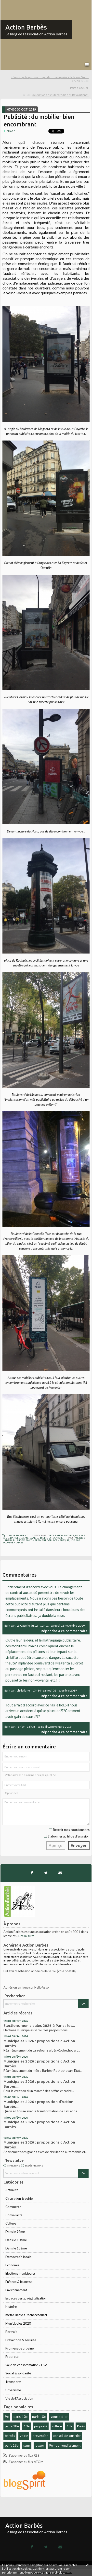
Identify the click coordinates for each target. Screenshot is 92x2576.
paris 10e (39, 2417)
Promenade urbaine (19, 2348)
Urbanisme (13, 2390)
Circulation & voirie (19, 2198)
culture (57, 2426)
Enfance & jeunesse (18, 2282)
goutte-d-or (59, 2417)
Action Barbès (26, 27)
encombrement (36, 1540)
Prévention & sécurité (20, 2340)
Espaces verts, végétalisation (26, 2298)
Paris (81, 2426)
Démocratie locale (18, 2257)
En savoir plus (55, 2572)
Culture (10, 2223)
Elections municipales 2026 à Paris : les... (39, 2025)
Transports (13, 2382)
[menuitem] (46, 79)
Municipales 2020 (18, 2323)
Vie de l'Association (19, 2398)
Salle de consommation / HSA (26, 2365)
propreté (40, 2426)
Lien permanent (15, 1535)
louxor (39, 2445)
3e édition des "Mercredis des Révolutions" (60, 94)
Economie (12, 2265)
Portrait (11, 2332)
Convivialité (13, 2215)
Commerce (13, 2207)
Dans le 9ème (15, 2232)
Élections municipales (20, 2273)
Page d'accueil (79, 87)
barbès (10, 2436)
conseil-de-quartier (67, 2436)
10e (26, 2426)
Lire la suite (26, 1936)
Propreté (11, 2357)
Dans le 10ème (16, 2240)
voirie (24, 2436)
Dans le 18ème (16, 2248)
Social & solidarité (18, 2373)
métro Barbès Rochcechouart (26, 2315)
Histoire (11, 2307)
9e (7, 2417)
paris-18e (12, 2426)
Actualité (11, 2190)
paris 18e (11, 2445)
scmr (26, 2445)
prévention (40, 2436)
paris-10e (20, 2417)
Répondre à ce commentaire (64, 1631)
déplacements (56, 1540)
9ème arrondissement (64, 2445)
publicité (19, 1540)
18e (69, 2426)
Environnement (16, 2290)
